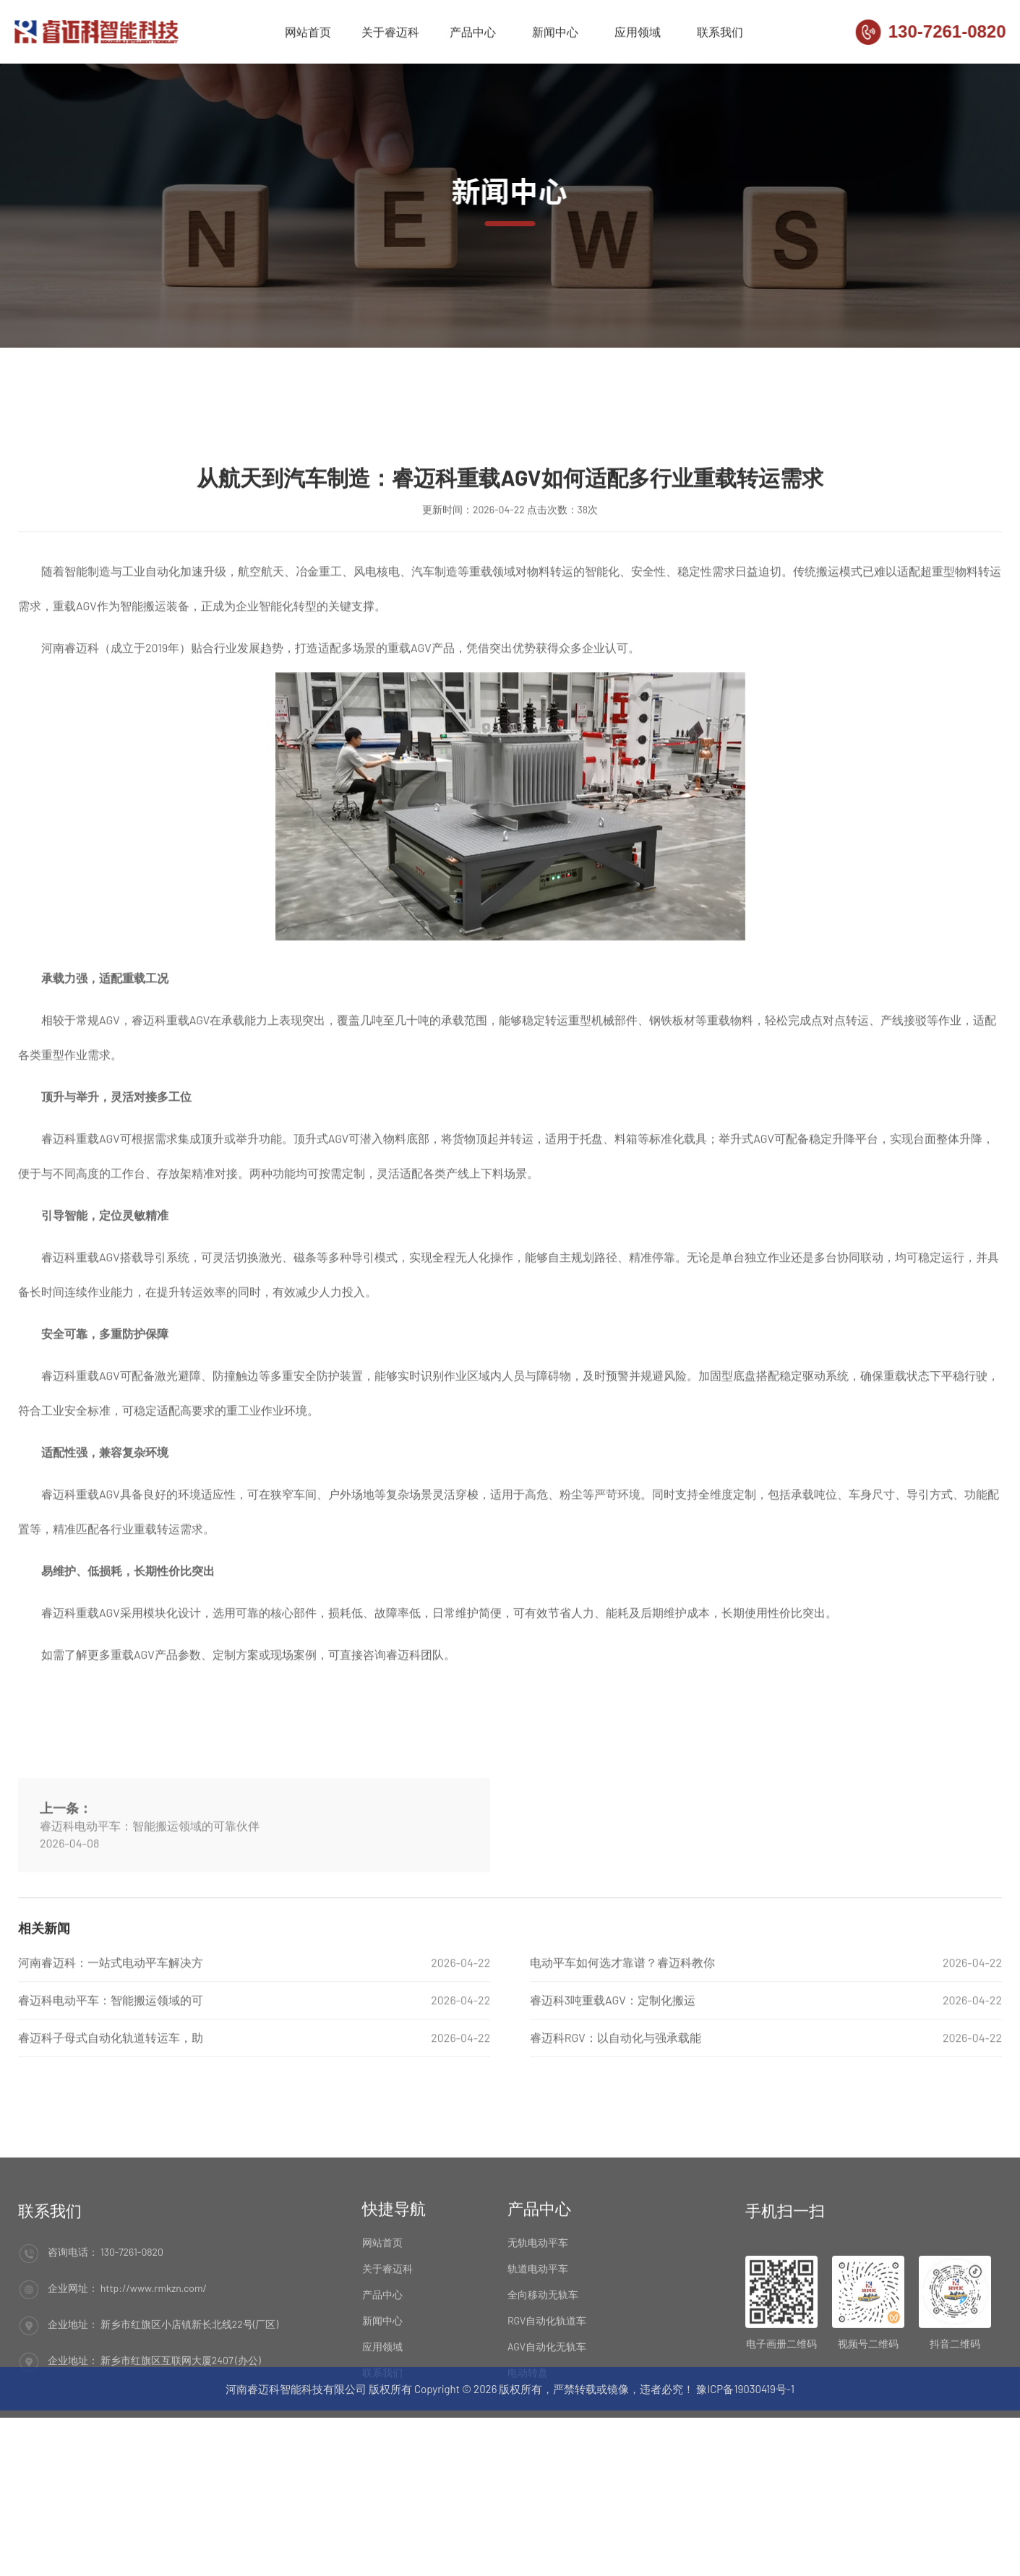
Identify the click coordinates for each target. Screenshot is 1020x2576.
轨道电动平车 (537, 2352)
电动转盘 (527, 2456)
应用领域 (637, 34)
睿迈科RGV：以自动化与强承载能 (615, 2103)
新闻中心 (555, 34)
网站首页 (308, 34)
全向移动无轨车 (542, 2378)
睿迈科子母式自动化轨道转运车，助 (110, 2103)
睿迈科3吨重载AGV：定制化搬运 (612, 2065)
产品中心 (473, 34)
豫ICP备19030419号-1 (745, 2402)
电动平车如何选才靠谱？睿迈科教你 (622, 2028)
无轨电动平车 (537, 2326)
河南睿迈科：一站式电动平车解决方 (110, 2028)
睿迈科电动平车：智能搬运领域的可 (110, 2065)
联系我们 (720, 34)
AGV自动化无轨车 (546, 2430)
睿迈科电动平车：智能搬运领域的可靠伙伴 (150, 1926)
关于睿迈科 (390, 34)
